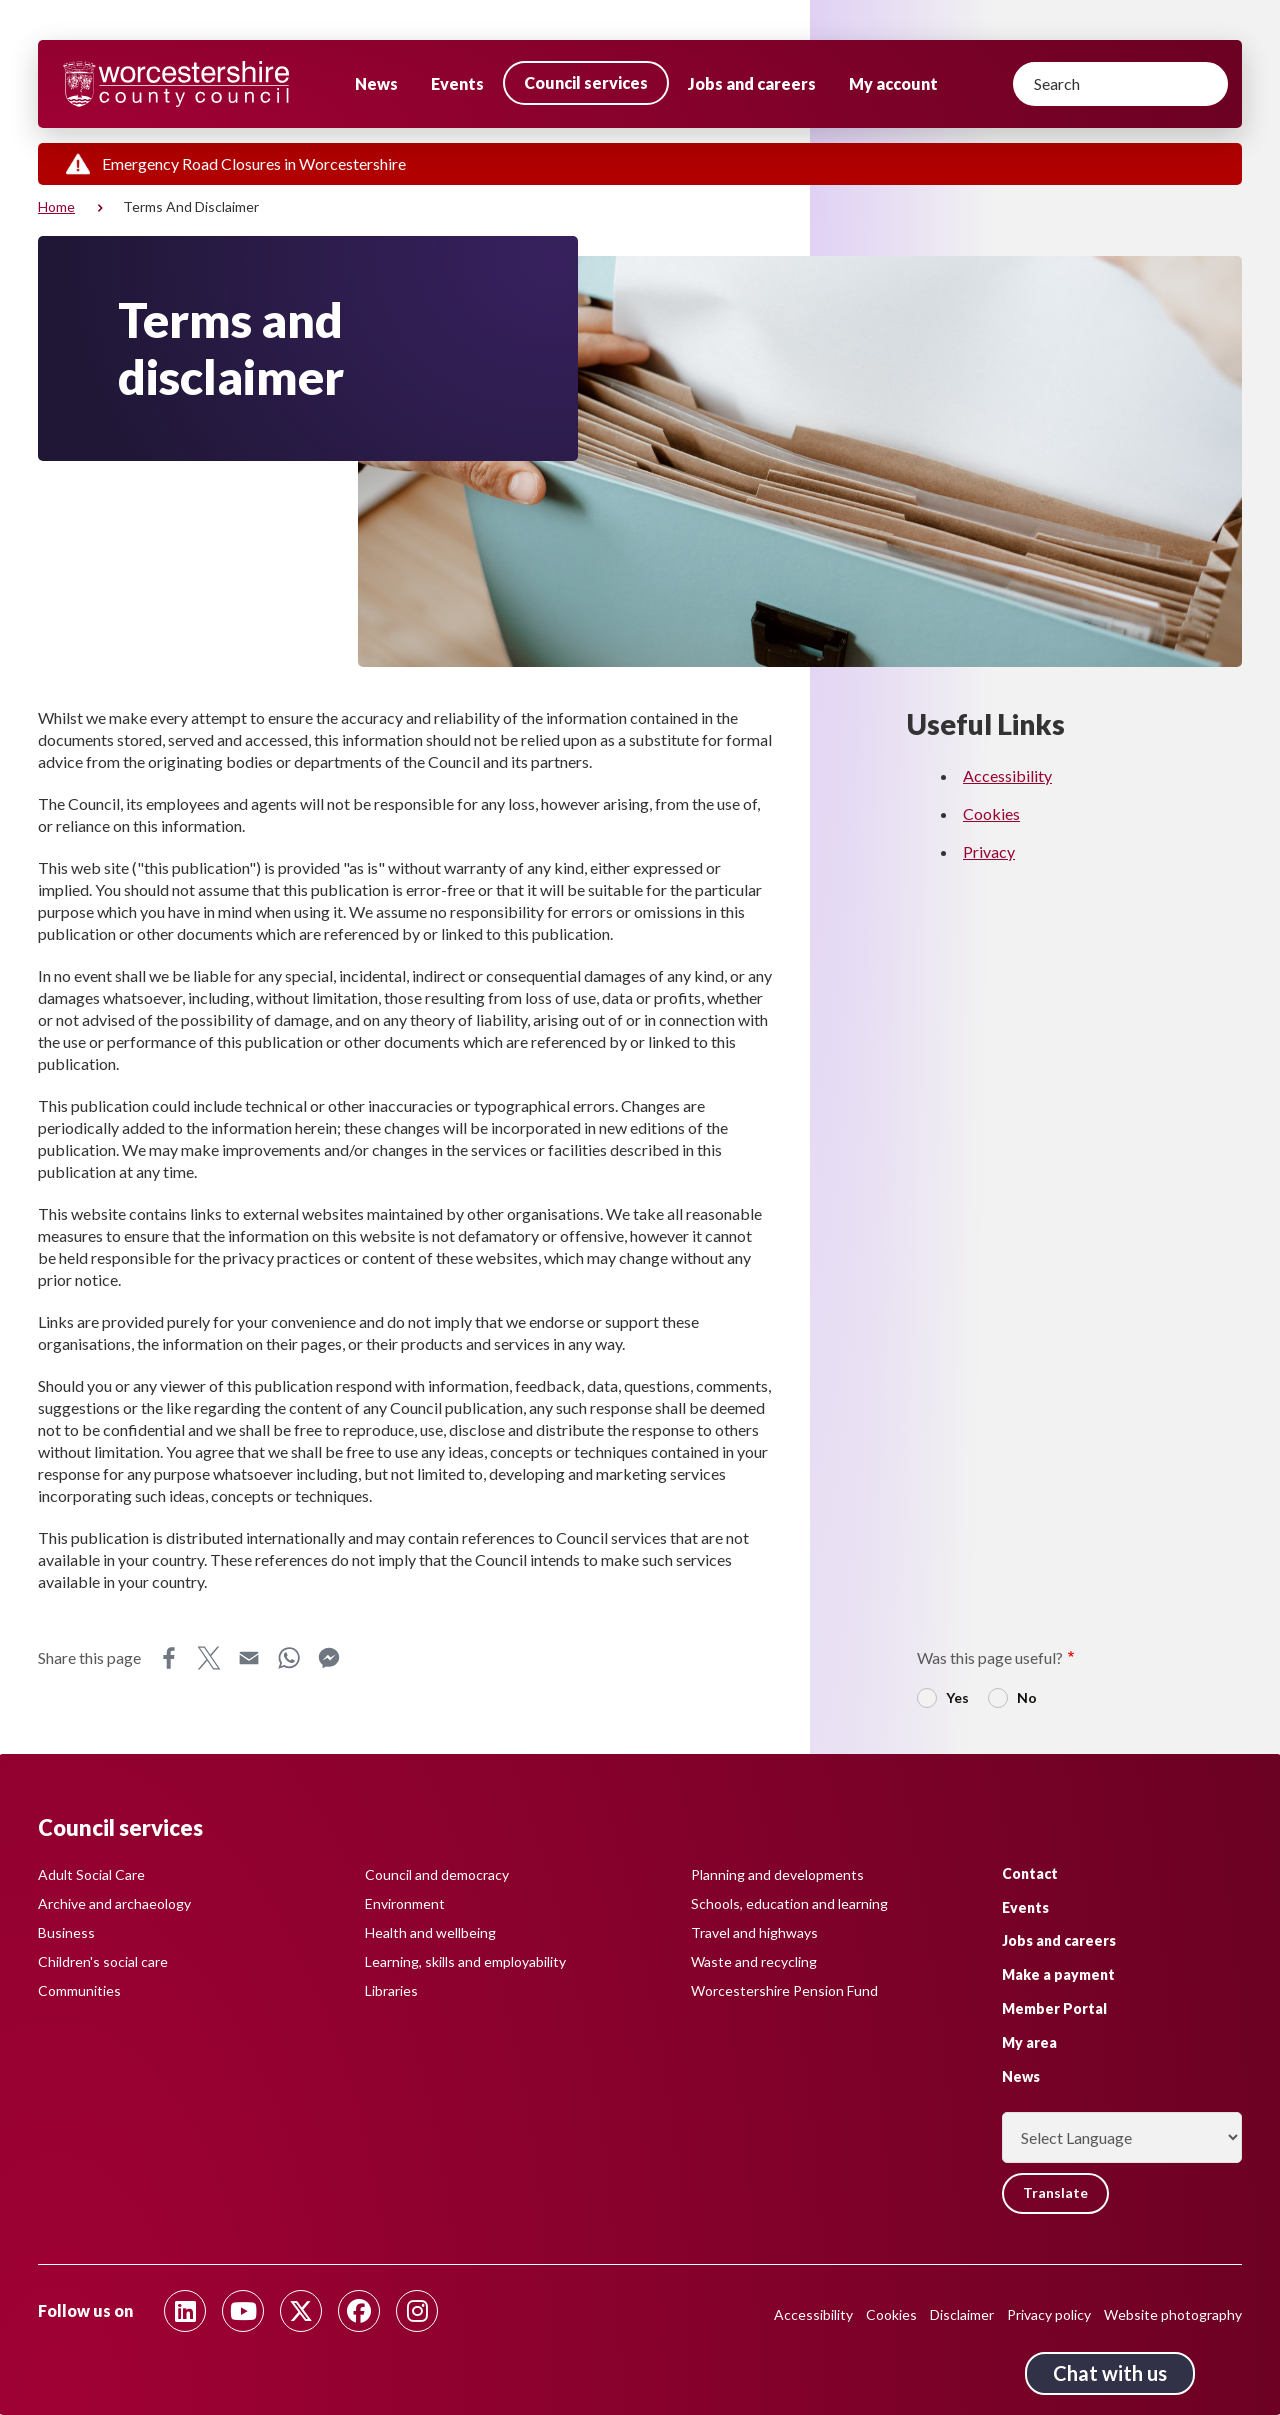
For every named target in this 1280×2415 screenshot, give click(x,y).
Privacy (989, 851)
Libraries (391, 1990)
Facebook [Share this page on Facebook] (169, 1658)
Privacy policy (1049, 2314)
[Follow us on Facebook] (359, 2311)
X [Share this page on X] (209, 1658)
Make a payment (1058, 1974)
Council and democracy (437, 1874)
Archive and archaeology (114, 1903)
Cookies (991, 813)
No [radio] (1027, 1697)
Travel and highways (754, 1932)
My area (1029, 2041)
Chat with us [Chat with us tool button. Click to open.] (1110, 2373)
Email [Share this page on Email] (249, 1658)
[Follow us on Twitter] (301, 2311)
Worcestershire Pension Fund (784, 1990)
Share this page (89, 1657)
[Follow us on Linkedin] (185, 2311)
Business (66, 1932)
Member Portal (1054, 2008)
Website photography (1173, 2314)
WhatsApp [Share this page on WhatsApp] (289, 1658)
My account (893, 83)
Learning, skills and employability (465, 1961)
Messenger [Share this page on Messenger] (329, 1658)
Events (457, 83)
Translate (1056, 2193)
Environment (405, 1903)
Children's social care (103, 1961)
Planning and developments (777, 1874)
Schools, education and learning (789, 1903)
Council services (586, 82)
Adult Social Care (91, 1874)
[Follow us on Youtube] (243, 2311)
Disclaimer (962, 2314)
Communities (79, 1990)
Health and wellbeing (430, 1932)
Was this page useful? (990, 1657)
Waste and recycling (754, 1961)
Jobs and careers (752, 83)
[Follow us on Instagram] (417, 2311)
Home (56, 206)
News (376, 83)
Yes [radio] (957, 1697)
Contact (1030, 1872)
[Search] (1120, 84)
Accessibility (1007, 775)
